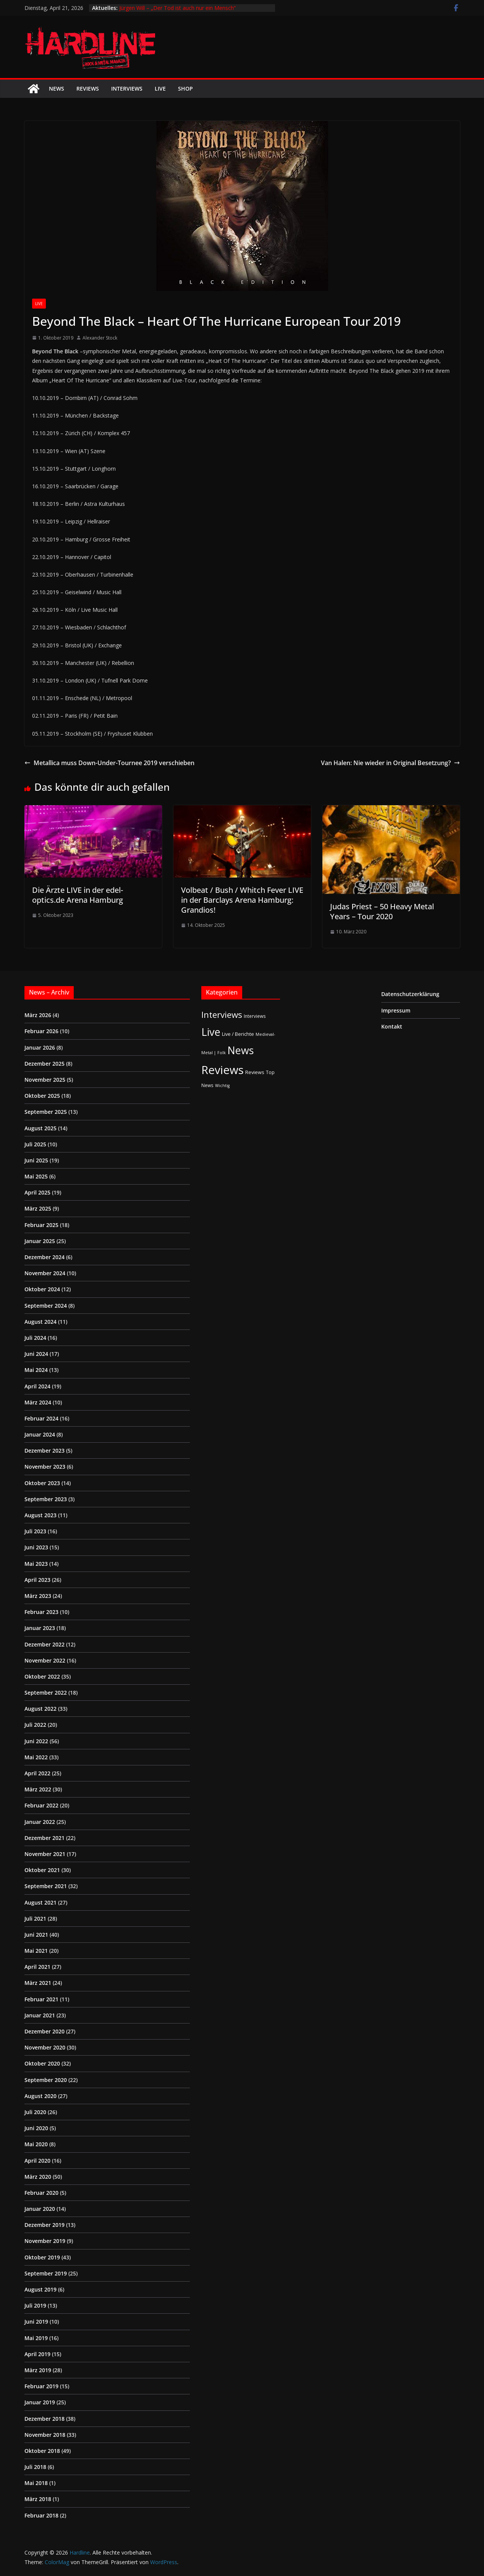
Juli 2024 (35, 1337)
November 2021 (44, 1854)
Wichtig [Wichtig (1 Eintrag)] (222, 1085)
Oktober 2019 (42, 2257)
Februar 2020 (41, 2192)
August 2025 (40, 1128)
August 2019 (40, 2289)
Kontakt (391, 1026)
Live (160, 88)
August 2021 (40, 1902)
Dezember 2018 (44, 2418)
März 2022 (37, 1789)
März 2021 (37, 1982)
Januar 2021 (39, 2015)
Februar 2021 (41, 1999)
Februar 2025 (41, 1225)
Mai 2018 (36, 2483)
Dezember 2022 (44, 1644)
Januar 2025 (39, 1241)
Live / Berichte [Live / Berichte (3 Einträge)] (238, 1033)
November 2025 (44, 1079)
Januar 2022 (39, 1821)
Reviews (87, 88)
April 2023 (37, 1579)
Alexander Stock (100, 338)
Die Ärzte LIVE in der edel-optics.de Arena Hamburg (77, 895)
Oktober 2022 (42, 1676)
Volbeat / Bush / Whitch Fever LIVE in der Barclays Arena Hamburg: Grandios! (242, 900)
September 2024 (45, 1305)
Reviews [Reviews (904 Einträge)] (222, 1070)
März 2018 (37, 2499)
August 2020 (40, 2096)
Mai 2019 (36, 2338)
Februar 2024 (41, 1418)
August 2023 (40, 1515)
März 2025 (37, 1208)
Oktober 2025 (42, 1095)
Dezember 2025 (44, 1063)
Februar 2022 (41, 1805)
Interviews (126, 88)
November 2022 (44, 1660)
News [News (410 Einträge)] (240, 1050)
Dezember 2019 (44, 2224)
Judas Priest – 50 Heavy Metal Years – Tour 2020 (382, 911)
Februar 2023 (41, 1611)
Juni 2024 (36, 1353)
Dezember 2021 (44, 1837)
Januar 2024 (39, 1434)
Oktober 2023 (42, 1483)
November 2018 (44, 2434)
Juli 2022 (35, 1724)
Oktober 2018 (42, 2450)
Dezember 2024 (44, 1257)
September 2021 (45, 1886)
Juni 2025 (36, 1160)
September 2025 (45, 1111)
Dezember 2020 (44, 2031)
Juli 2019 (35, 2305)
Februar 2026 (41, 1031)
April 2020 (37, 2160)
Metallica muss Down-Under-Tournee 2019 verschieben (109, 763)
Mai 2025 (36, 1176)
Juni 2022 (36, 1741)
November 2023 (44, 1466)
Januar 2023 (39, 1628)
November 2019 (44, 2240)
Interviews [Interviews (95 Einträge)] (221, 1015)
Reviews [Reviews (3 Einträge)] (254, 1072)
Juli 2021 (35, 1918)
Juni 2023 (36, 1547)
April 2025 (37, 1192)
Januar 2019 (39, 2402)
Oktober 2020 (42, 2063)
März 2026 (37, 1015)
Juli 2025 (35, 1144)
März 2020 (37, 2176)
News (56, 88)
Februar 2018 (41, 2515)
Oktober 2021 (42, 1870)
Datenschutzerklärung (410, 994)
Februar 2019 (41, 2386)
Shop (185, 88)
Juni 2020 (36, 2128)
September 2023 (45, 1499)
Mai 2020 (36, 2144)
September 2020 (45, 2080)
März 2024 (37, 1402)
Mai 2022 (36, 1757)
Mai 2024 (36, 1369)
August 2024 (40, 1321)
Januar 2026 (39, 1047)
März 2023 (37, 1595)
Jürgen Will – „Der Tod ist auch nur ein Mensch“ (177, 7)
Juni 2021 (36, 1934)
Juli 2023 (35, 1531)
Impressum (395, 1010)
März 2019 (37, 2370)
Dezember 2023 (44, 1450)
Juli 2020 (35, 2112)
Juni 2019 (36, 2321)
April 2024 (37, 1386)
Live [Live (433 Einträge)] (210, 1032)
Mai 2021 (36, 1950)
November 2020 (44, 2047)
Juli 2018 (35, 2466)
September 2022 (45, 1692)
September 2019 (45, 2273)
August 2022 (40, 1708)
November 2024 (44, 1273)
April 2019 (37, 2354)
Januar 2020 (39, 2208)
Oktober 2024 (42, 1289)
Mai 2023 (36, 1563)
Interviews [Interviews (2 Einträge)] (255, 1016)
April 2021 (37, 1966)
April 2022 (37, 1773)
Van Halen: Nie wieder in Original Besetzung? (390, 763)
